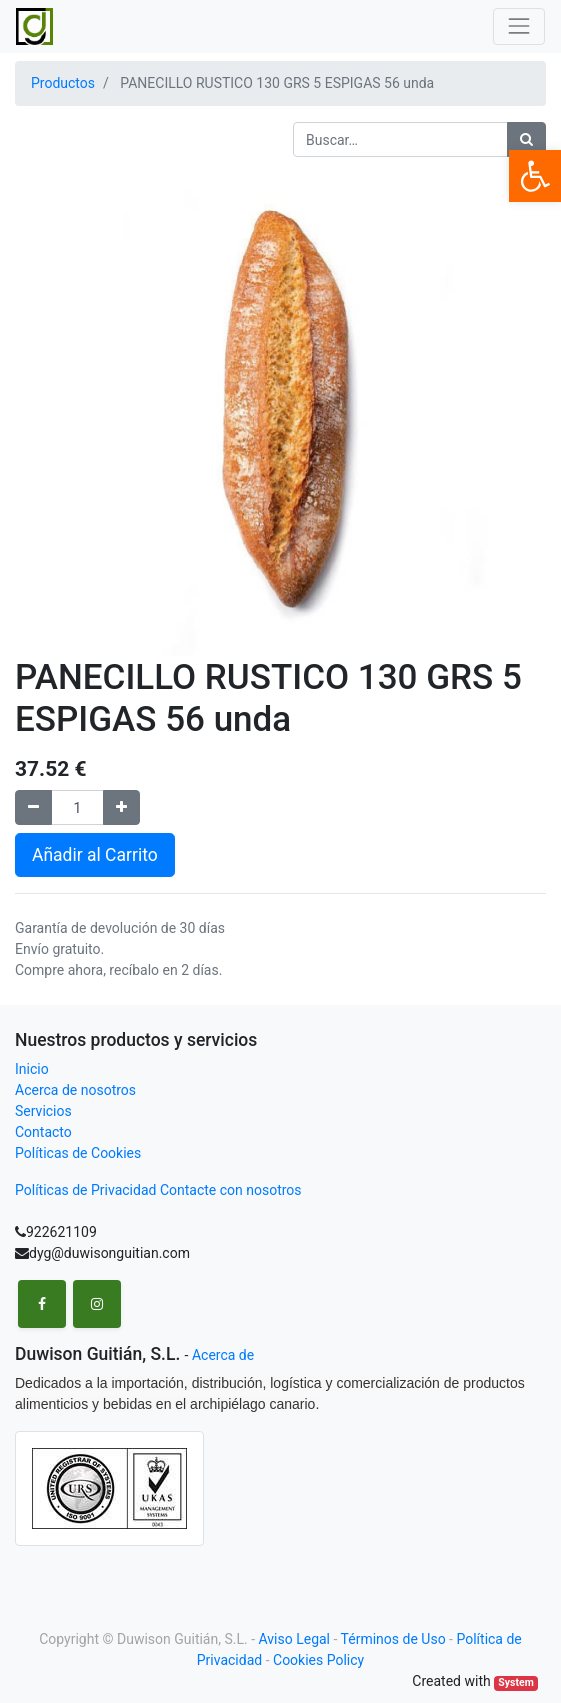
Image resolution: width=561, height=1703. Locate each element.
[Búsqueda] (526, 139)
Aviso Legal (295, 1639)
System (515, 1682)
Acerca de (223, 1355)
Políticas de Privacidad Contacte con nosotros (158, 1190)
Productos (63, 83)
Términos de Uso (393, 1639)
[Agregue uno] (121, 807)
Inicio (32, 1069)
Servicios (43, 1111)
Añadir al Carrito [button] (95, 855)
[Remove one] (33, 807)
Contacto (43, 1132)
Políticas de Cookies (78, 1153)
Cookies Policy (318, 1660)
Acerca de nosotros (75, 1090)
